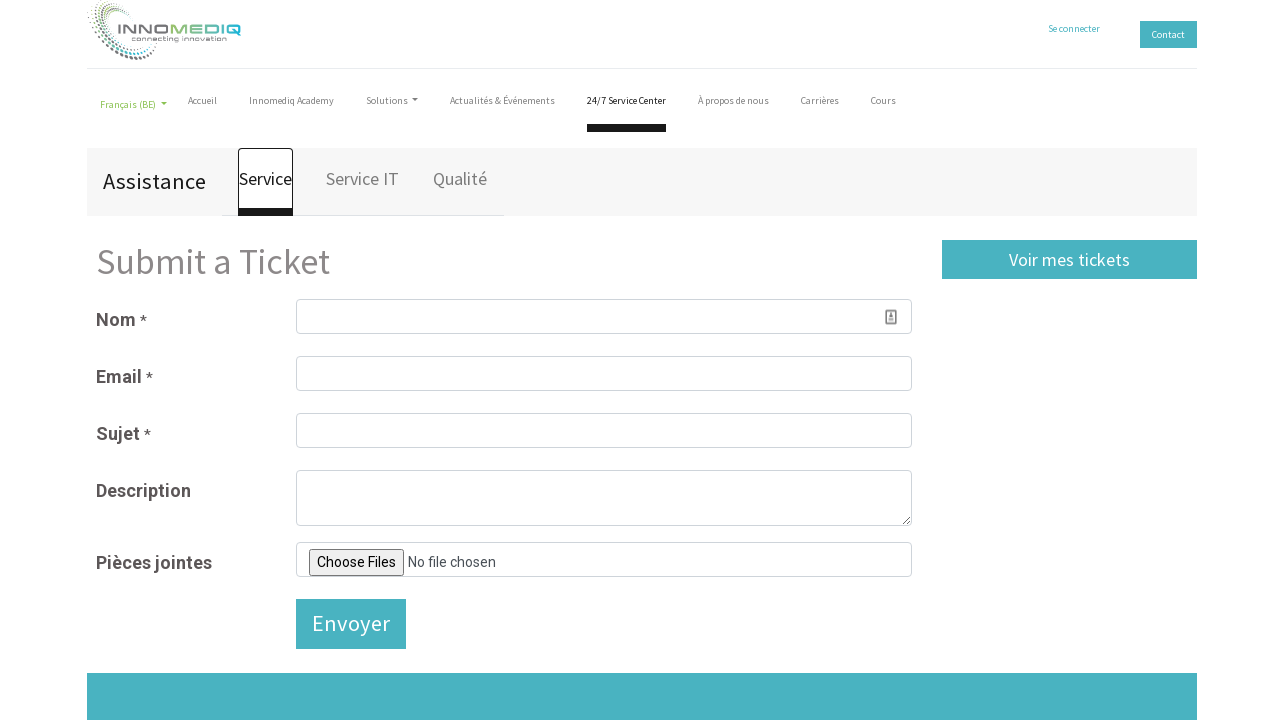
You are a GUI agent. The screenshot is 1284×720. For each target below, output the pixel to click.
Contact (1168, 34)
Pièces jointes (154, 562)
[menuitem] (202, 104)
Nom (121, 319)
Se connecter (1074, 28)
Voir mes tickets (1069, 259)
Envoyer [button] (351, 623)
